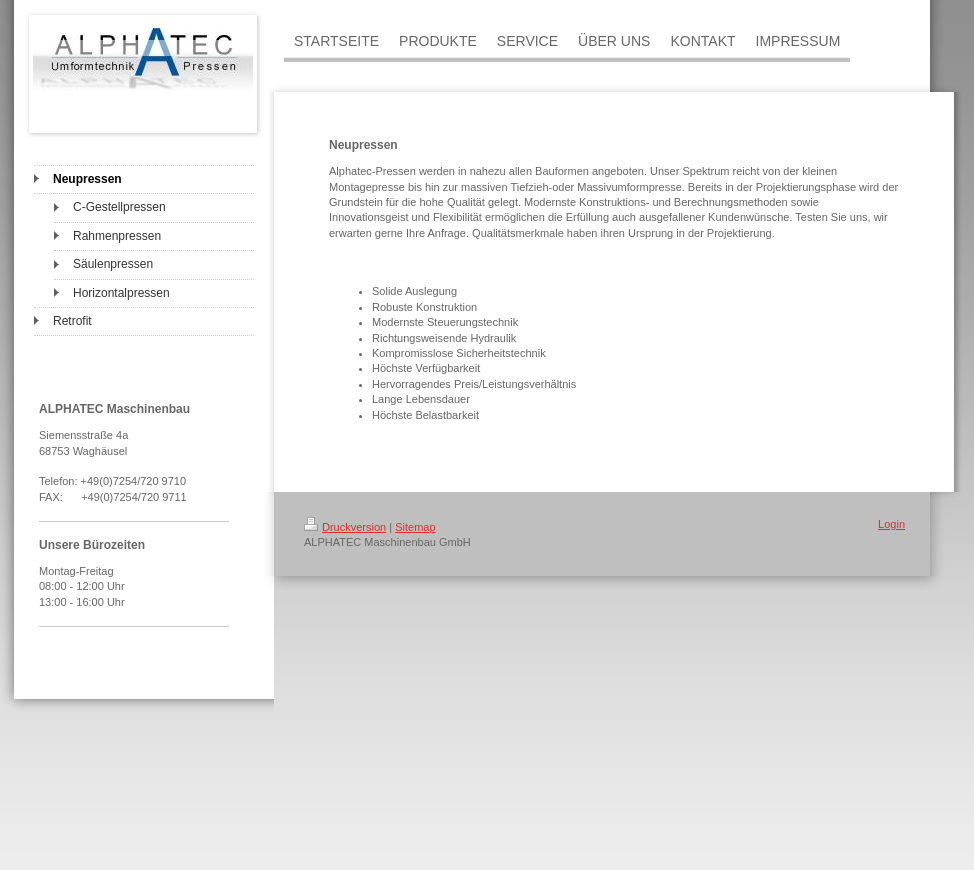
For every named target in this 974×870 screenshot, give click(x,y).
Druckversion (345, 527)
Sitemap (415, 527)
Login (891, 524)
